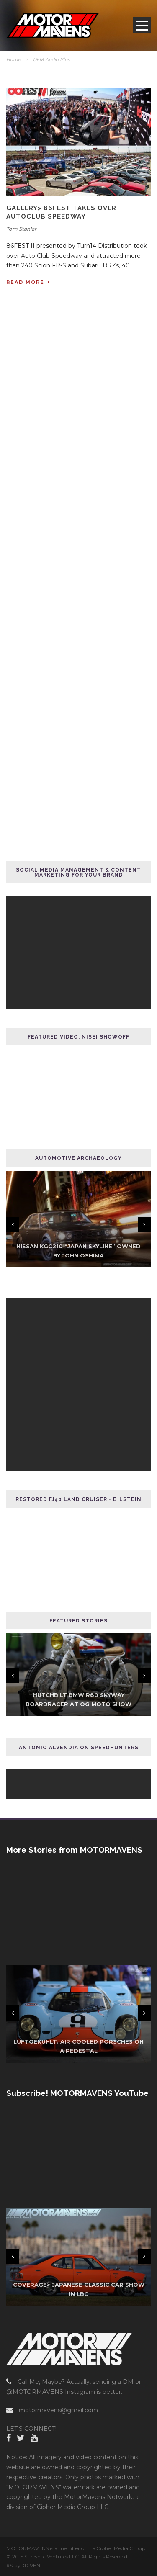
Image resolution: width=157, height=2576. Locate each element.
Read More (28, 282)
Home (13, 59)
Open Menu (142, 25)
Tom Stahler (21, 229)
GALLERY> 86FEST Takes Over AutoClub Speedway (61, 212)
